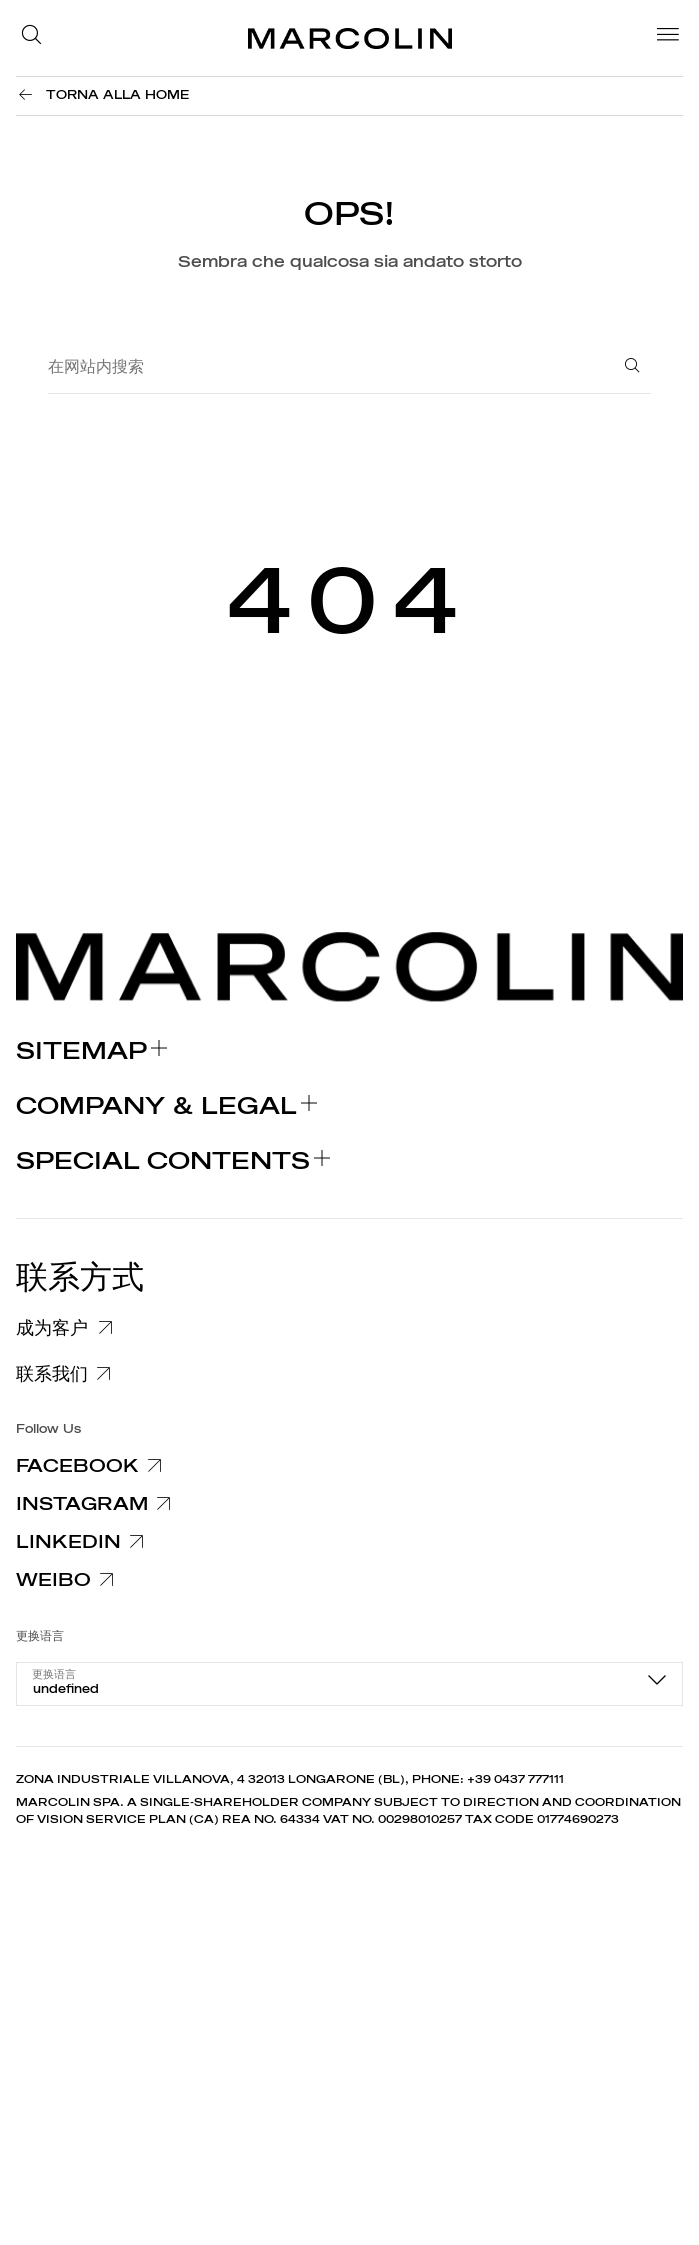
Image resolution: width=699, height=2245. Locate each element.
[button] (37, 38)
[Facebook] (92, 1466)
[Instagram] (97, 1504)
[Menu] (662, 38)
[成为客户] (73, 1325)
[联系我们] (67, 1374)
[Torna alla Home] (102, 95)
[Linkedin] (83, 1542)
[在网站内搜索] (319, 368)
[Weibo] (68, 1580)
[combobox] (349, 1684)
